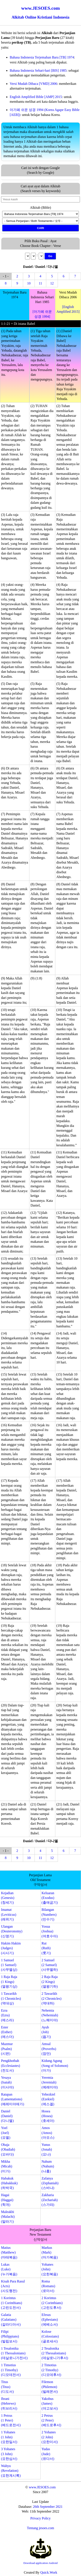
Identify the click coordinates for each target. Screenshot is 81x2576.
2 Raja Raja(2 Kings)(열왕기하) (49, 1981)
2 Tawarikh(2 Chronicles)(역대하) (51, 1998)
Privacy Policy (40, 2518)
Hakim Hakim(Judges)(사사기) (11, 1948)
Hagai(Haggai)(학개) (7, 2199)
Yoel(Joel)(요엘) (5, 2132)
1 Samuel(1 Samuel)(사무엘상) (9, 1965)
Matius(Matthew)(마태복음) (9, 2252)
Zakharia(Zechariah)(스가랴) (49, 2199)
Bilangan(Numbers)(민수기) (48, 1914)
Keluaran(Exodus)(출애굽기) (49, 1898)
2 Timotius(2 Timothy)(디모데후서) (51, 2370)
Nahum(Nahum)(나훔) (47, 2166)
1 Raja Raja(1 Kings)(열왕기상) (9, 1981)
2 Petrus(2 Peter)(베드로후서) (51, 2420)
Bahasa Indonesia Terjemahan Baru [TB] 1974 (42, 57)
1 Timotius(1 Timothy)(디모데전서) (11, 2370)
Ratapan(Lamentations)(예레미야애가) (12, 2099)
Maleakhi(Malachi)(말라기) (8, 2216)
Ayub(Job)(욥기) (46, 2032)
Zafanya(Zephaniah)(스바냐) (49, 2183)
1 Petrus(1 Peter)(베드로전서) (11, 2420)
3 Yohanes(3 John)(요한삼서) (9, 2454)
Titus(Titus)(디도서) (7, 2386)
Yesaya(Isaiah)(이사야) (7, 2082)
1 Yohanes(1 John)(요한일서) (9, 2437)
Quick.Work (48, 2572)
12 (52, 283)
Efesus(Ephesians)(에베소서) (49, 2319)
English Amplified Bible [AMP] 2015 (36, 97)
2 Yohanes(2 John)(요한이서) (49, 2437)
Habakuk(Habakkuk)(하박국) (9, 2183)
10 (28, 283)
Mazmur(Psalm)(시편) (7, 2048)
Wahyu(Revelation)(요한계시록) (11, 2470)
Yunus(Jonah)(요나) (46, 2149)
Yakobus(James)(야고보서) (49, 2403)
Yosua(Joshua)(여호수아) (49, 1931)
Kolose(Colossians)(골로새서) (50, 2336)
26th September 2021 (48, 2506)
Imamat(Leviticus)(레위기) (8, 1914)
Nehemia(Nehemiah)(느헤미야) (49, 2015)
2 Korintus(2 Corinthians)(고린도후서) (51, 2302)
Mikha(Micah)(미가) (6, 2166)
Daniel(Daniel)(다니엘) (7, 2116)
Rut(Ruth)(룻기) (46, 1948)
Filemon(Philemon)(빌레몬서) (49, 2386)
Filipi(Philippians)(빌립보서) (10, 2336)
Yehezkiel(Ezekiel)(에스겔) (48, 2099)
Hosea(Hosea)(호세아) (47, 2116)
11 (40, 283)
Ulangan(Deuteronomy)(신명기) (11, 1931)
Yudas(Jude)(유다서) (47, 2454)
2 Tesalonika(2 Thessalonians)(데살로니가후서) (54, 2353)
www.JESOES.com (42, 2487)
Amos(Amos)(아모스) (47, 2132)
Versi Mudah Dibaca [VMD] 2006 (33, 83)
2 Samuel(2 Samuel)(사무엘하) (49, 1965)
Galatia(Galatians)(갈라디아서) (11, 2319)
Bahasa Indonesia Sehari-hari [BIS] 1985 (38, 70)
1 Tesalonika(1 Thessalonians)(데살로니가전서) (14, 2353)
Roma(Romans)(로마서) (48, 2286)
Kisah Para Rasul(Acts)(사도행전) (13, 2286)
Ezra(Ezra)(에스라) (7, 2015)
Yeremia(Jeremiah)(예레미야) (49, 2082)
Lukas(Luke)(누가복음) (9, 2269)
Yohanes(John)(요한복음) (49, 2269)
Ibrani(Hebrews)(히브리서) (9, 2403)
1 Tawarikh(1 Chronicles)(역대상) (11, 1998)
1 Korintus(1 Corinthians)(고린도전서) (11, 2302)
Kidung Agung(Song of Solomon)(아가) (54, 2065)
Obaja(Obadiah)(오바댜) (8, 2149)
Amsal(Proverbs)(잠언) (48, 2048)
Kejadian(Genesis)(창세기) (7, 1898)
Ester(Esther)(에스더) (7, 2032)
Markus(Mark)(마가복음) (49, 2252)
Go (50, 256)
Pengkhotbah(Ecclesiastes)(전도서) (10, 2065)
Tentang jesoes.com (40, 2528)
